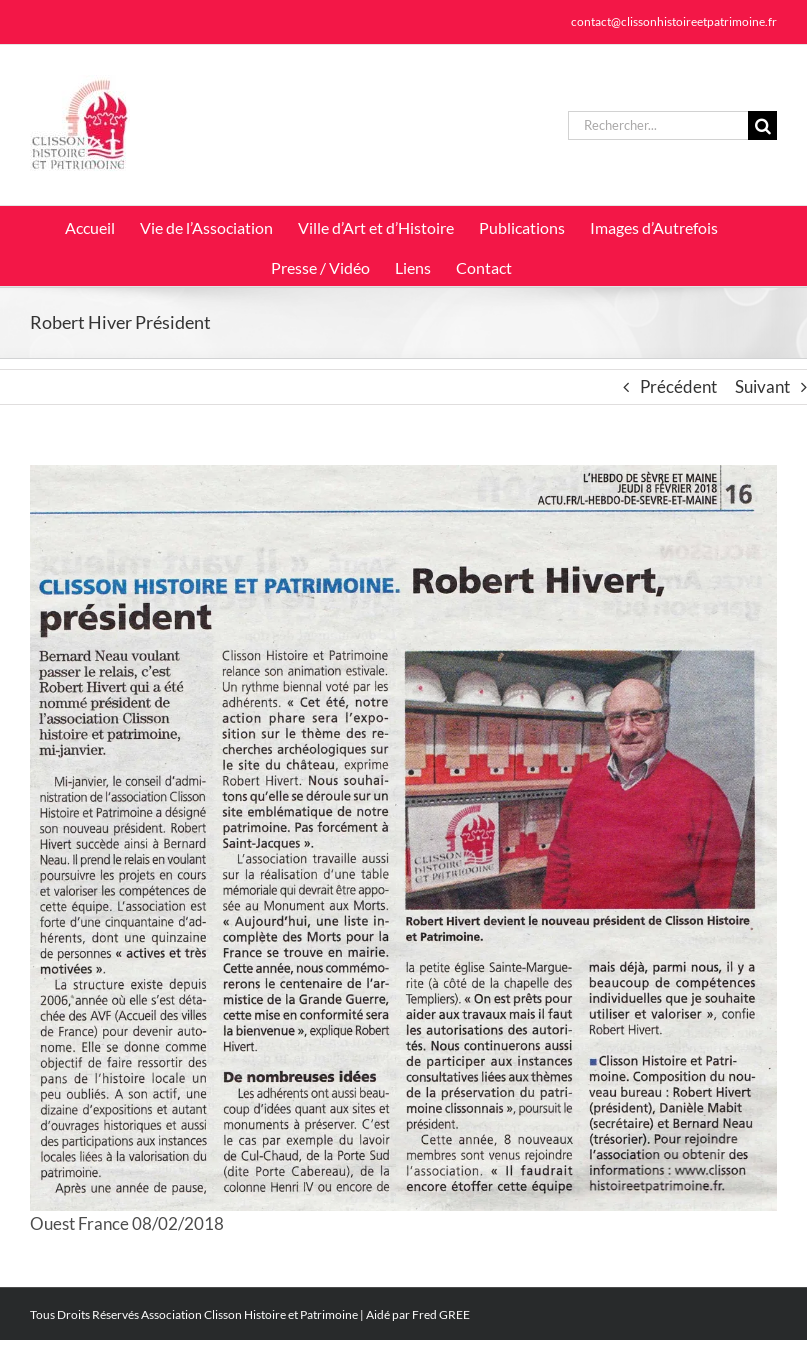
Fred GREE (441, 1314)
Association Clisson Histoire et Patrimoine (249, 1314)
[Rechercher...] (658, 125)
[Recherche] (762, 125)
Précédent (678, 386)
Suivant (762, 386)
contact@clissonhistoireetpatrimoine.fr (674, 21)
